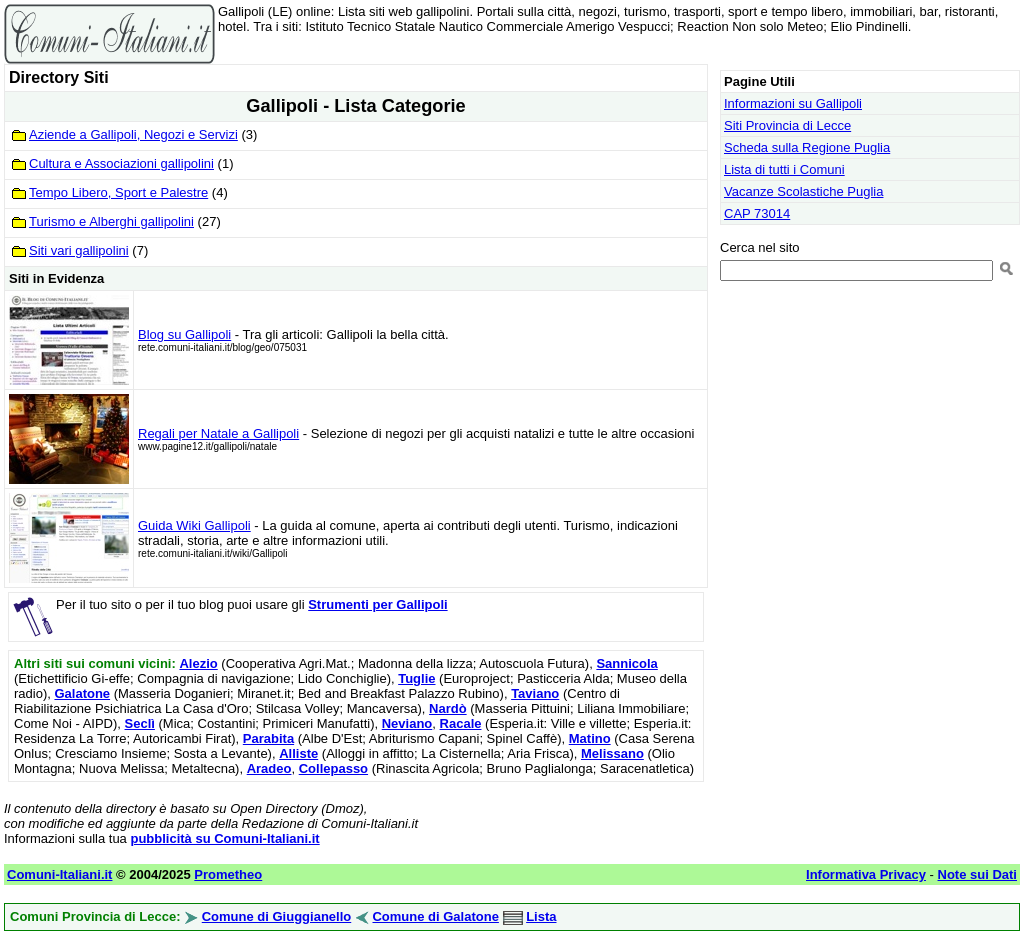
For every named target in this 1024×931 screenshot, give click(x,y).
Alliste (298, 753)
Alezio (198, 663)
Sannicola (626, 663)
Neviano (407, 723)
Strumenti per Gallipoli (377, 604)
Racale (461, 723)
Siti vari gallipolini (79, 250)
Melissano (612, 753)
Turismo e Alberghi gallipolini (111, 221)
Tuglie (416, 678)
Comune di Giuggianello (277, 916)
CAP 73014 (757, 213)
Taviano (535, 693)
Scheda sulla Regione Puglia (807, 147)
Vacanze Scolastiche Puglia (803, 191)
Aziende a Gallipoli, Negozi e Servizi (133, 134)
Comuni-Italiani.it (59, 874)
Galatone (82, 693)
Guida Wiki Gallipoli (194, 525)
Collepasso (333, 768)
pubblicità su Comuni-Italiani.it (224, 838)
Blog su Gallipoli (184, 334)
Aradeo (269, 768)
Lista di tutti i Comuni (784, 169)
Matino (590, 738)
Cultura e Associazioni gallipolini (121, 163)
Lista (541, 916)
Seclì (140, 723)
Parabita (268, 738)
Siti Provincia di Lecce (787, 125)
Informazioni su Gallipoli (793, 103)
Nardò (448, 708)
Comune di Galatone (435, 916)
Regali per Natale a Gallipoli (218, 433)
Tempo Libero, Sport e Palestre (118, 192)
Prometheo (228, 874)
